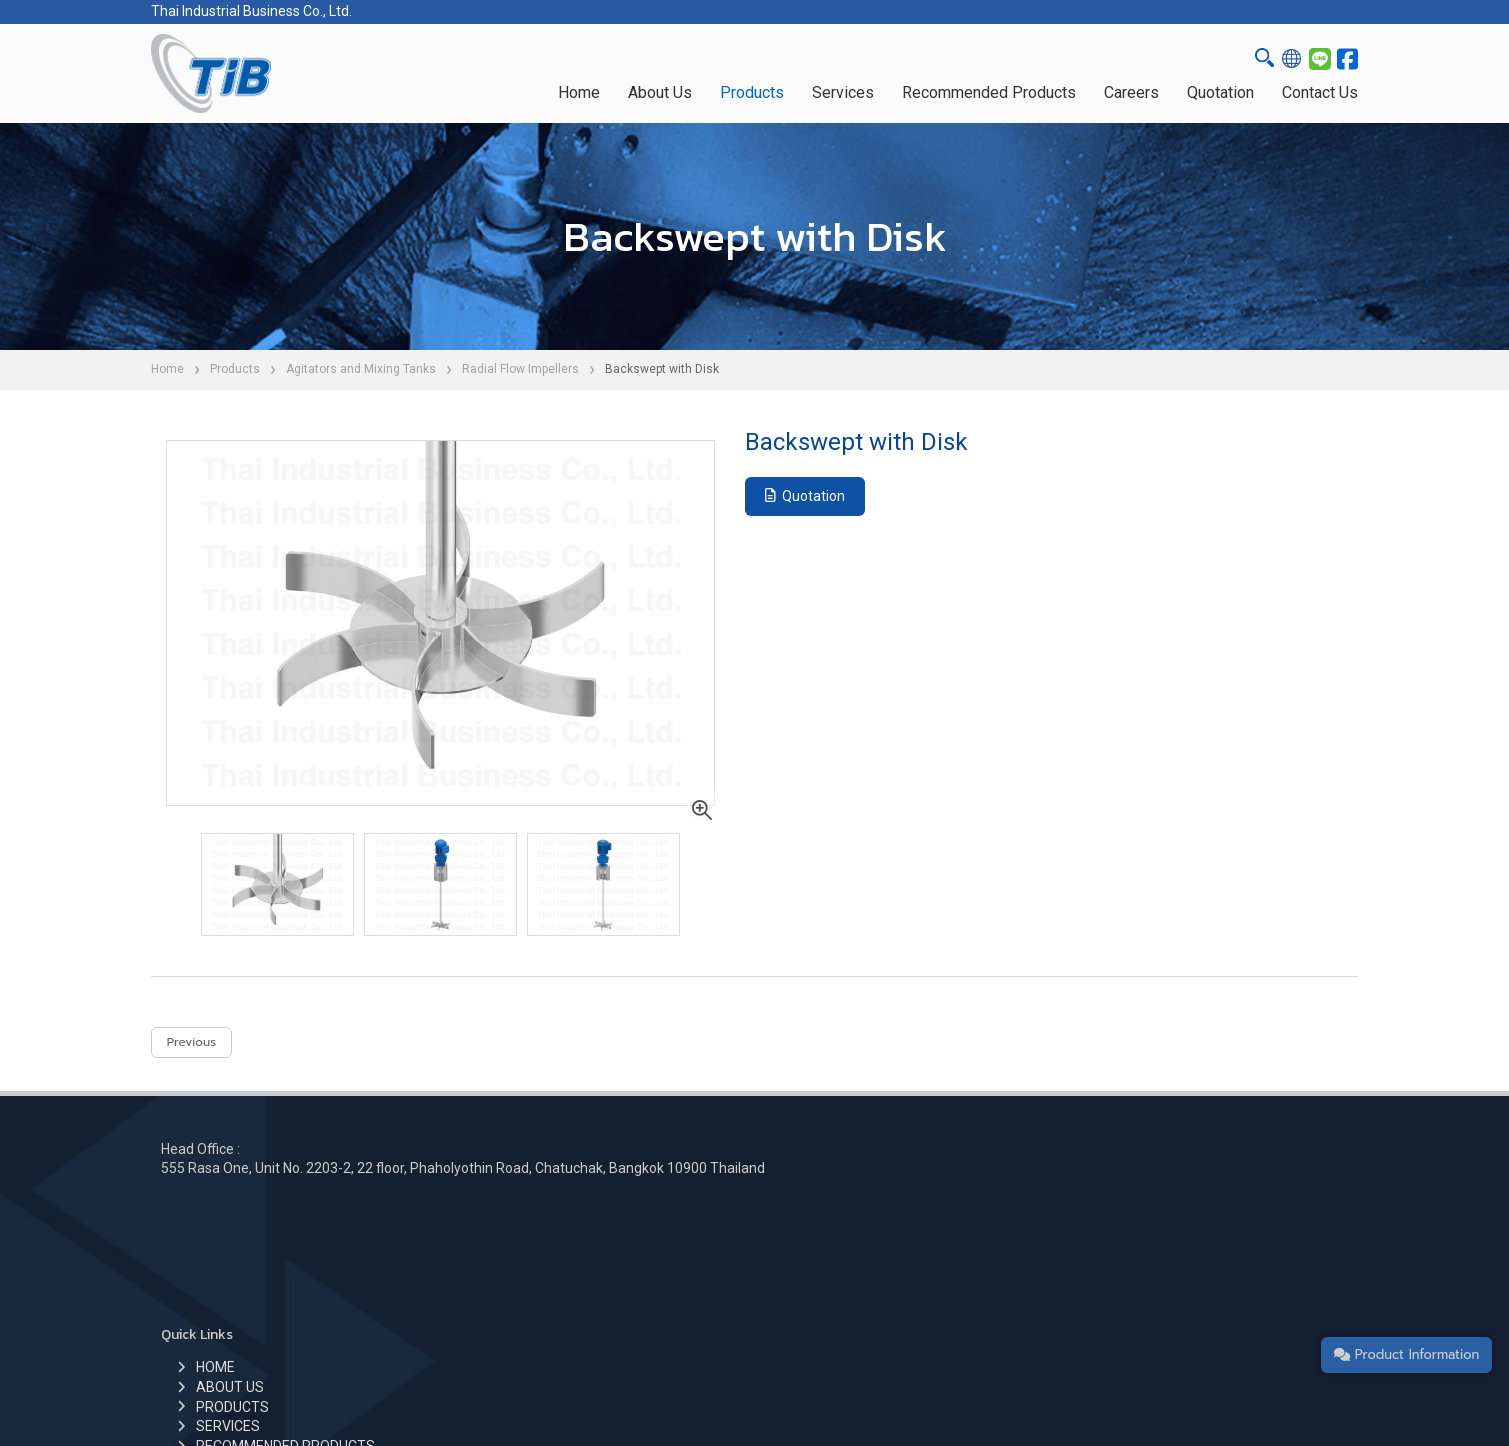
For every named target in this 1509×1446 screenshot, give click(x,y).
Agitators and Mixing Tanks (361, 369)
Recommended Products (989, 92)
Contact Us (1320, 92)
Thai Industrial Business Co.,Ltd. (641, 1395)
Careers (1131, 92)
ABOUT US (613, 1212)
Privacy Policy (1004, 1395)
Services (843, 92)
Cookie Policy (910, 1395)
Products (752, 92)
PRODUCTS (615, 1232)
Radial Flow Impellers (520, 369)
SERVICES (611, 1252)
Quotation (1220, 92)
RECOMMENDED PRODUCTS (668, 1271)
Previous (191, 1049)
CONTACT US (621, 1310)
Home (579, 92)
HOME (598, 1193)
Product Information (1395, 1347)
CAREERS (610, 1291)
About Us (660, 92)
